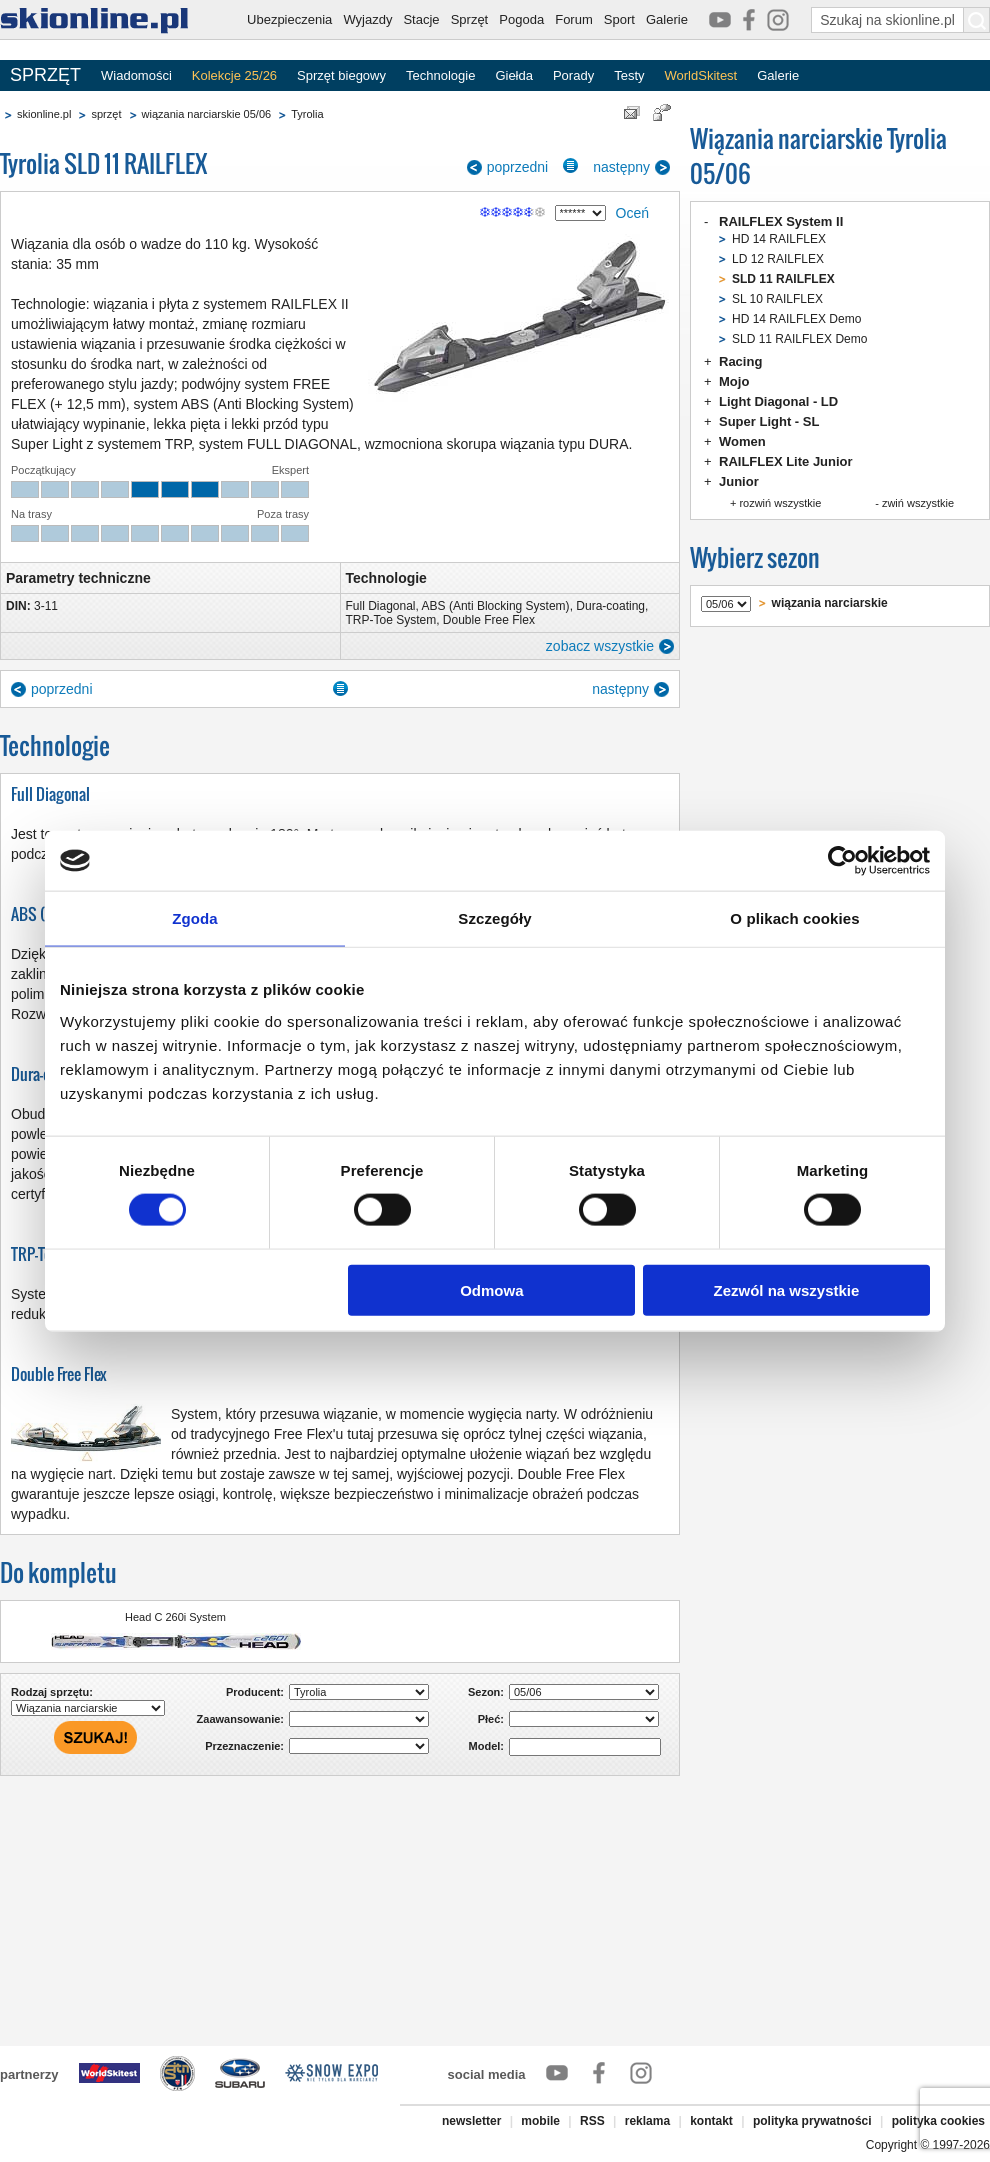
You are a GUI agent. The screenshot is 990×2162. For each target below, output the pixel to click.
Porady (573, 75)
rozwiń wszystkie (780, 503)
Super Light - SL (769, 421)
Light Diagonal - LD (778, 401)
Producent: (255, 1692)
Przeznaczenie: (244, 1746)
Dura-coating (610, 606)
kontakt (711, 2121)
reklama (647, 2121)
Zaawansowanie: (240, 1719)
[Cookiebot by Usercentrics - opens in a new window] (842, 861)
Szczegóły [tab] (494, 918)
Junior (739, 481)
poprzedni (518, 167)
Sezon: (486, 1692)
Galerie (667, 19)
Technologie (440, 75)
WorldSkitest (701, 75)
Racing (740, 361)
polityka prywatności (812, 2121)
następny (621, 167)
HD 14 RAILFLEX (779, 239)
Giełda (514, 75)
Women (742, 441)
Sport (619, 19)
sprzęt (106, 114)
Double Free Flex (489, 620)
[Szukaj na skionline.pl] (977, 20)
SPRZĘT (45, 75)
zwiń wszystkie (918, 503)
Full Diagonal (381, 606)
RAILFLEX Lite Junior (786, 461)
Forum (574, 19)
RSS (592, 2121)
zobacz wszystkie (600, 646)
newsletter (471, 2121)
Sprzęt (470, 19)
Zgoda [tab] (195, 918)
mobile (540, 2121)
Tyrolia (307, 114)
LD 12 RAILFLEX (778, 259)
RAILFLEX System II (781, 221)
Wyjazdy (367, 19)
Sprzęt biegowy (341, 75)
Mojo (734, 381)
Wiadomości (136, 75)
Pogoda (521, 19)
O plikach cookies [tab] (794, 918)
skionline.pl (44, 114)
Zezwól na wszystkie (787, 1289)
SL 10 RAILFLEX (777, 299)
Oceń (632, 213)
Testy (629, 75)
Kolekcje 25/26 (234, 75)
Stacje (421, 19)
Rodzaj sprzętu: (52, 1692)
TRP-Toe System (391, 620)
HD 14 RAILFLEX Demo (796, 319)
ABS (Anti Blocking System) (496, 606)
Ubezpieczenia (289, 19)
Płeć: (491, 1719)
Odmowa (491, 1289)
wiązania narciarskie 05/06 (207, 114)
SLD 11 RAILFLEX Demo (799, 339)
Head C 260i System (175, 1617)
